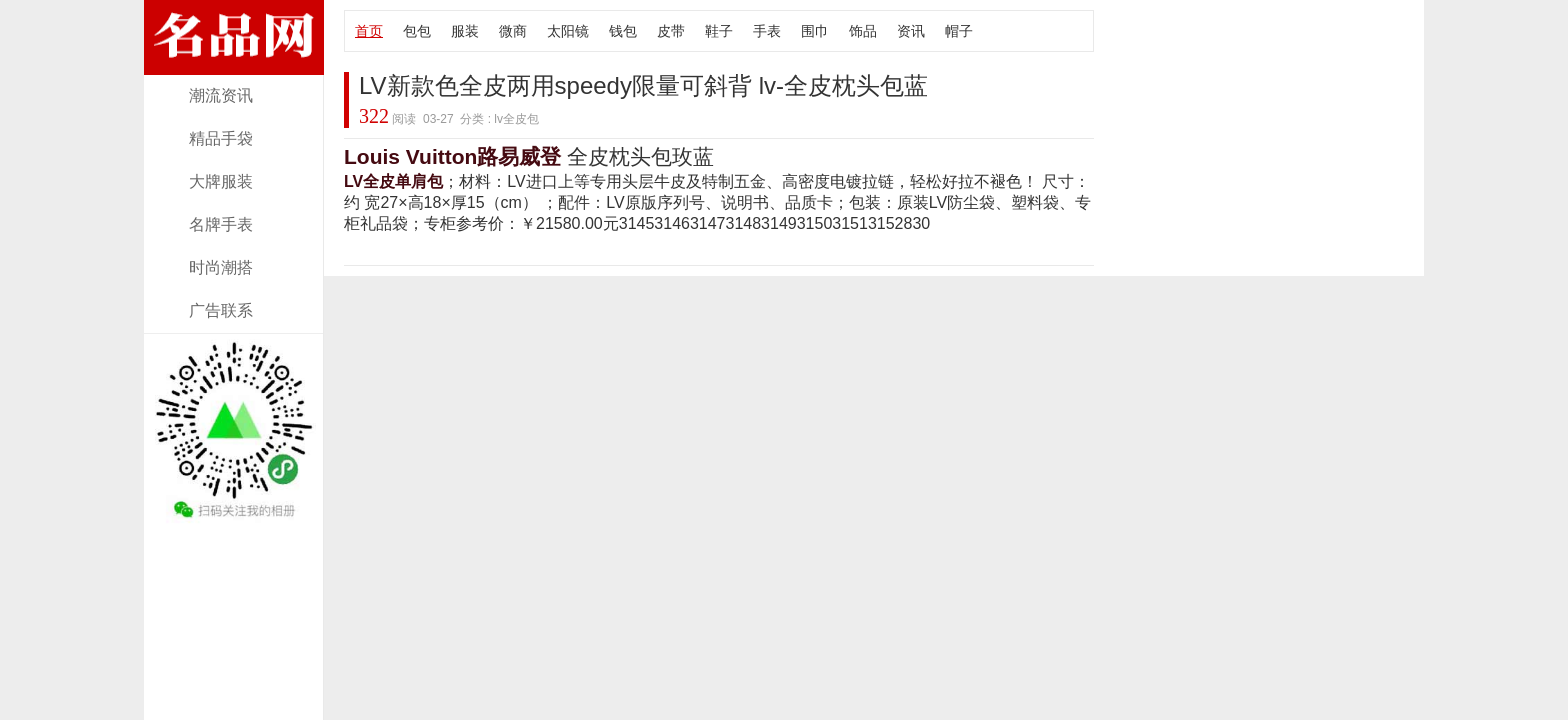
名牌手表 (221, 224)
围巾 (815, 31)
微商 (513, 31)
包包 (417, 31)
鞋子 (719, 31)
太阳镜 (568, 31)
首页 (369, 31)
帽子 (959, 31)
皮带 (671, 31)
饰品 (863, 31)
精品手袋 (221, 138)
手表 (767, 31)
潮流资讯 (221, 95)
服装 (465, 31)
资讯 (911, 31)
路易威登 (519, 156)
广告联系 (221, 310)
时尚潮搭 (221, 267)
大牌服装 (221, 181)
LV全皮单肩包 (393, 181)
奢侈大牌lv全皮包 (234, 62)
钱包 (623, 31)
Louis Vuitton (410, 156)
